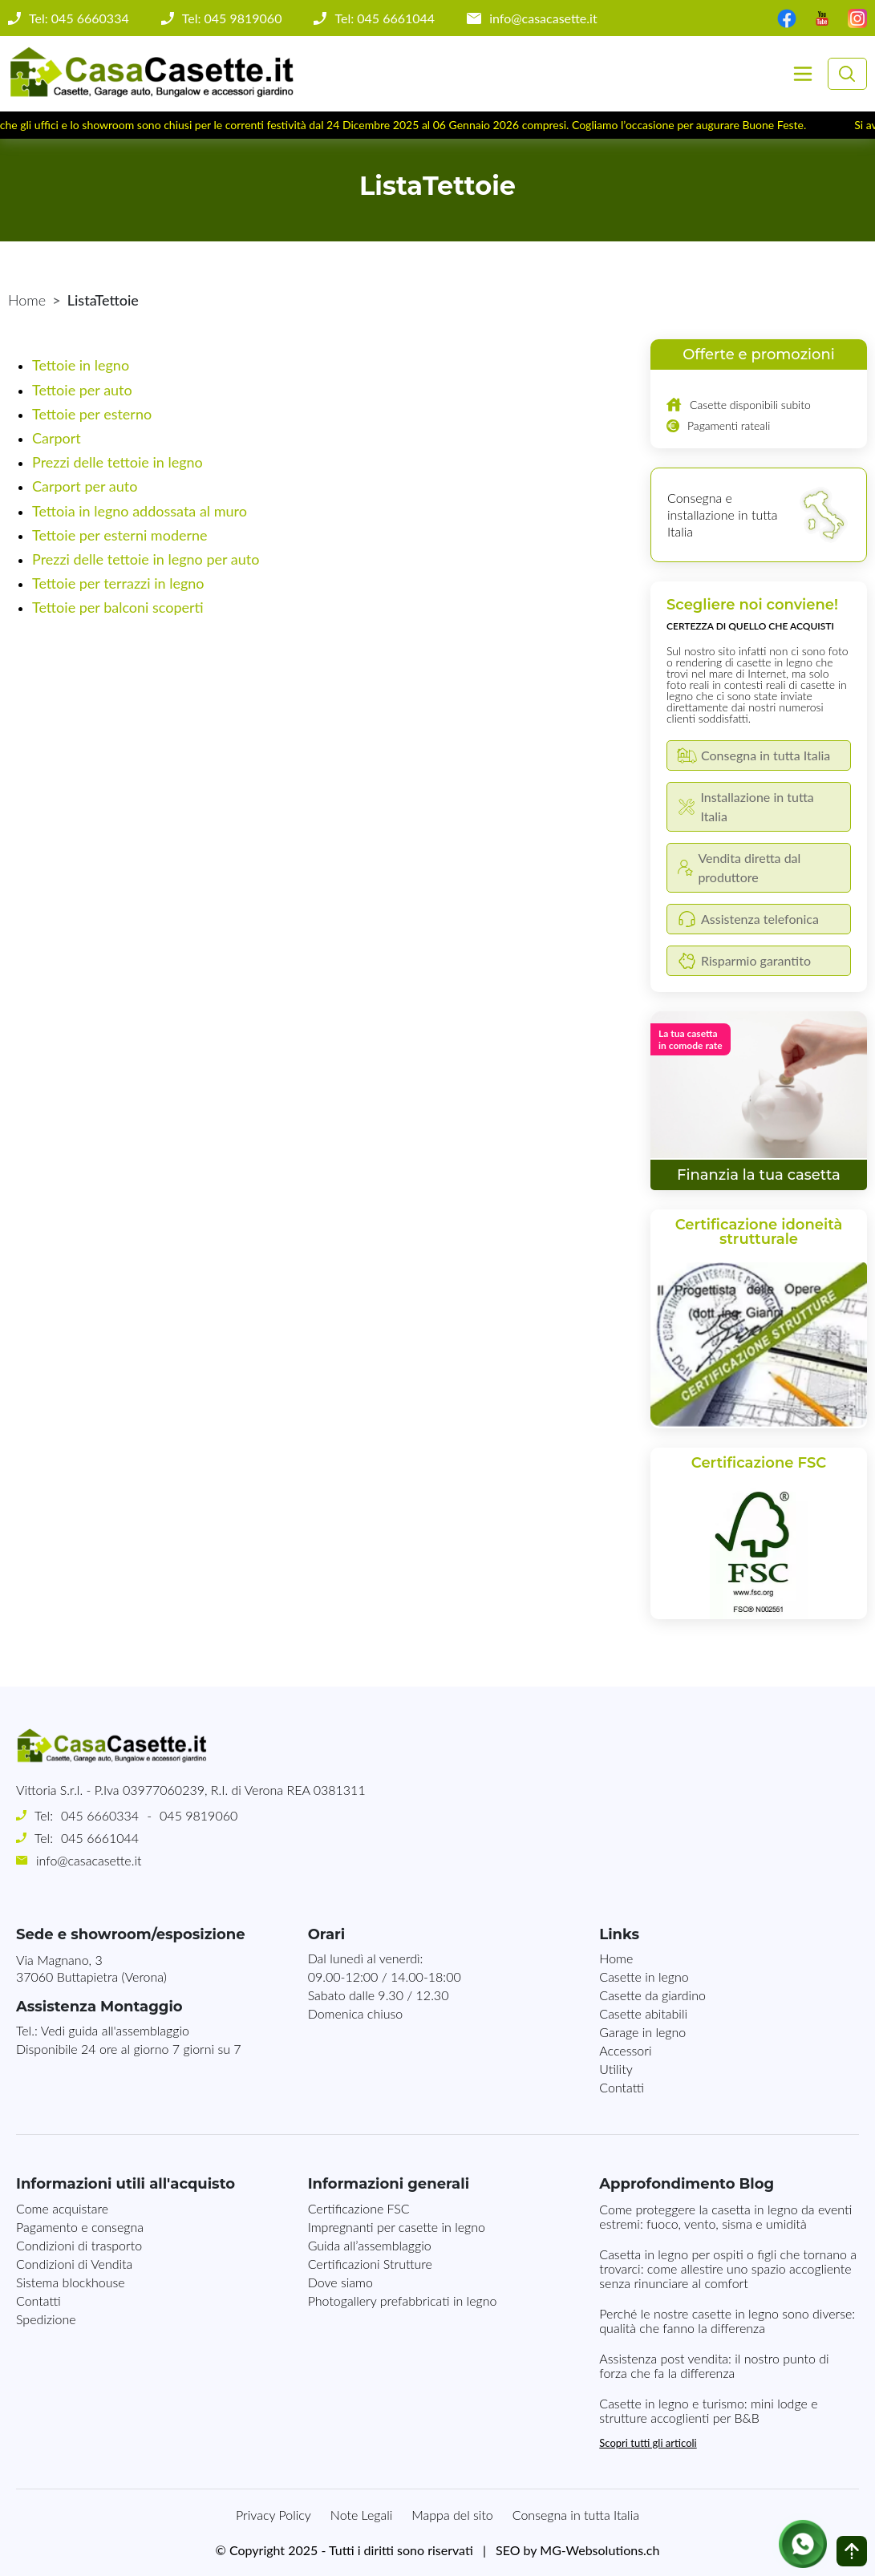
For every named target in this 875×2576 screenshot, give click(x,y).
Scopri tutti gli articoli (647, 2442)
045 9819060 (198, 1815)
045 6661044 (100, 1837)
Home (27, 300)
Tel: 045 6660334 (79, 18)
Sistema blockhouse (70, 2282)
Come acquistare (62, 2208)
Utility (615, 2068)
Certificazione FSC (359, 2208)
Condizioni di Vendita (74, 2263)
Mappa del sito (452, 2514)
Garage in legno (642, 2031)
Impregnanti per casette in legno (396, 2226)
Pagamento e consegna (80, 2226)
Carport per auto (84, 486)
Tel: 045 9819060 (232, 18)
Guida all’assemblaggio (369, 2245)
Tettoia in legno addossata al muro (139, 511)
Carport (56, 438)
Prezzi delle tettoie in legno (117, 462)
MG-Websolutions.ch (599, 2550)
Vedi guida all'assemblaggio (115, 2030)
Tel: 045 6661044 (384, 18)
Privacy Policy (273, 2514)
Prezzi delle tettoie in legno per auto (145, 559)
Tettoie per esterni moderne (120, 535)
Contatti (621, 2087)
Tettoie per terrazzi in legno (118, 583)
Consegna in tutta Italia (575, 2514)
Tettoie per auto (82, 390)
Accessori (625, 2050)
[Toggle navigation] (803, 74)
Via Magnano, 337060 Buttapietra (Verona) (91, 1968)
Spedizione (46, 2319)
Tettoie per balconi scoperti (118, 607)
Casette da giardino (652, 1995)
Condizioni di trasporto (79, 2245)
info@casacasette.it (543, 18)
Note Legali (361, 2514)
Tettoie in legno (80, 365)
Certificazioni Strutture (370, 2263)
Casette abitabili (643, 2013)
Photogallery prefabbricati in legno (402, 2300)
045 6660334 (100, 1815)
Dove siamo (340, 2282)
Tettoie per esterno (92, 414)
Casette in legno (643, 1976)
